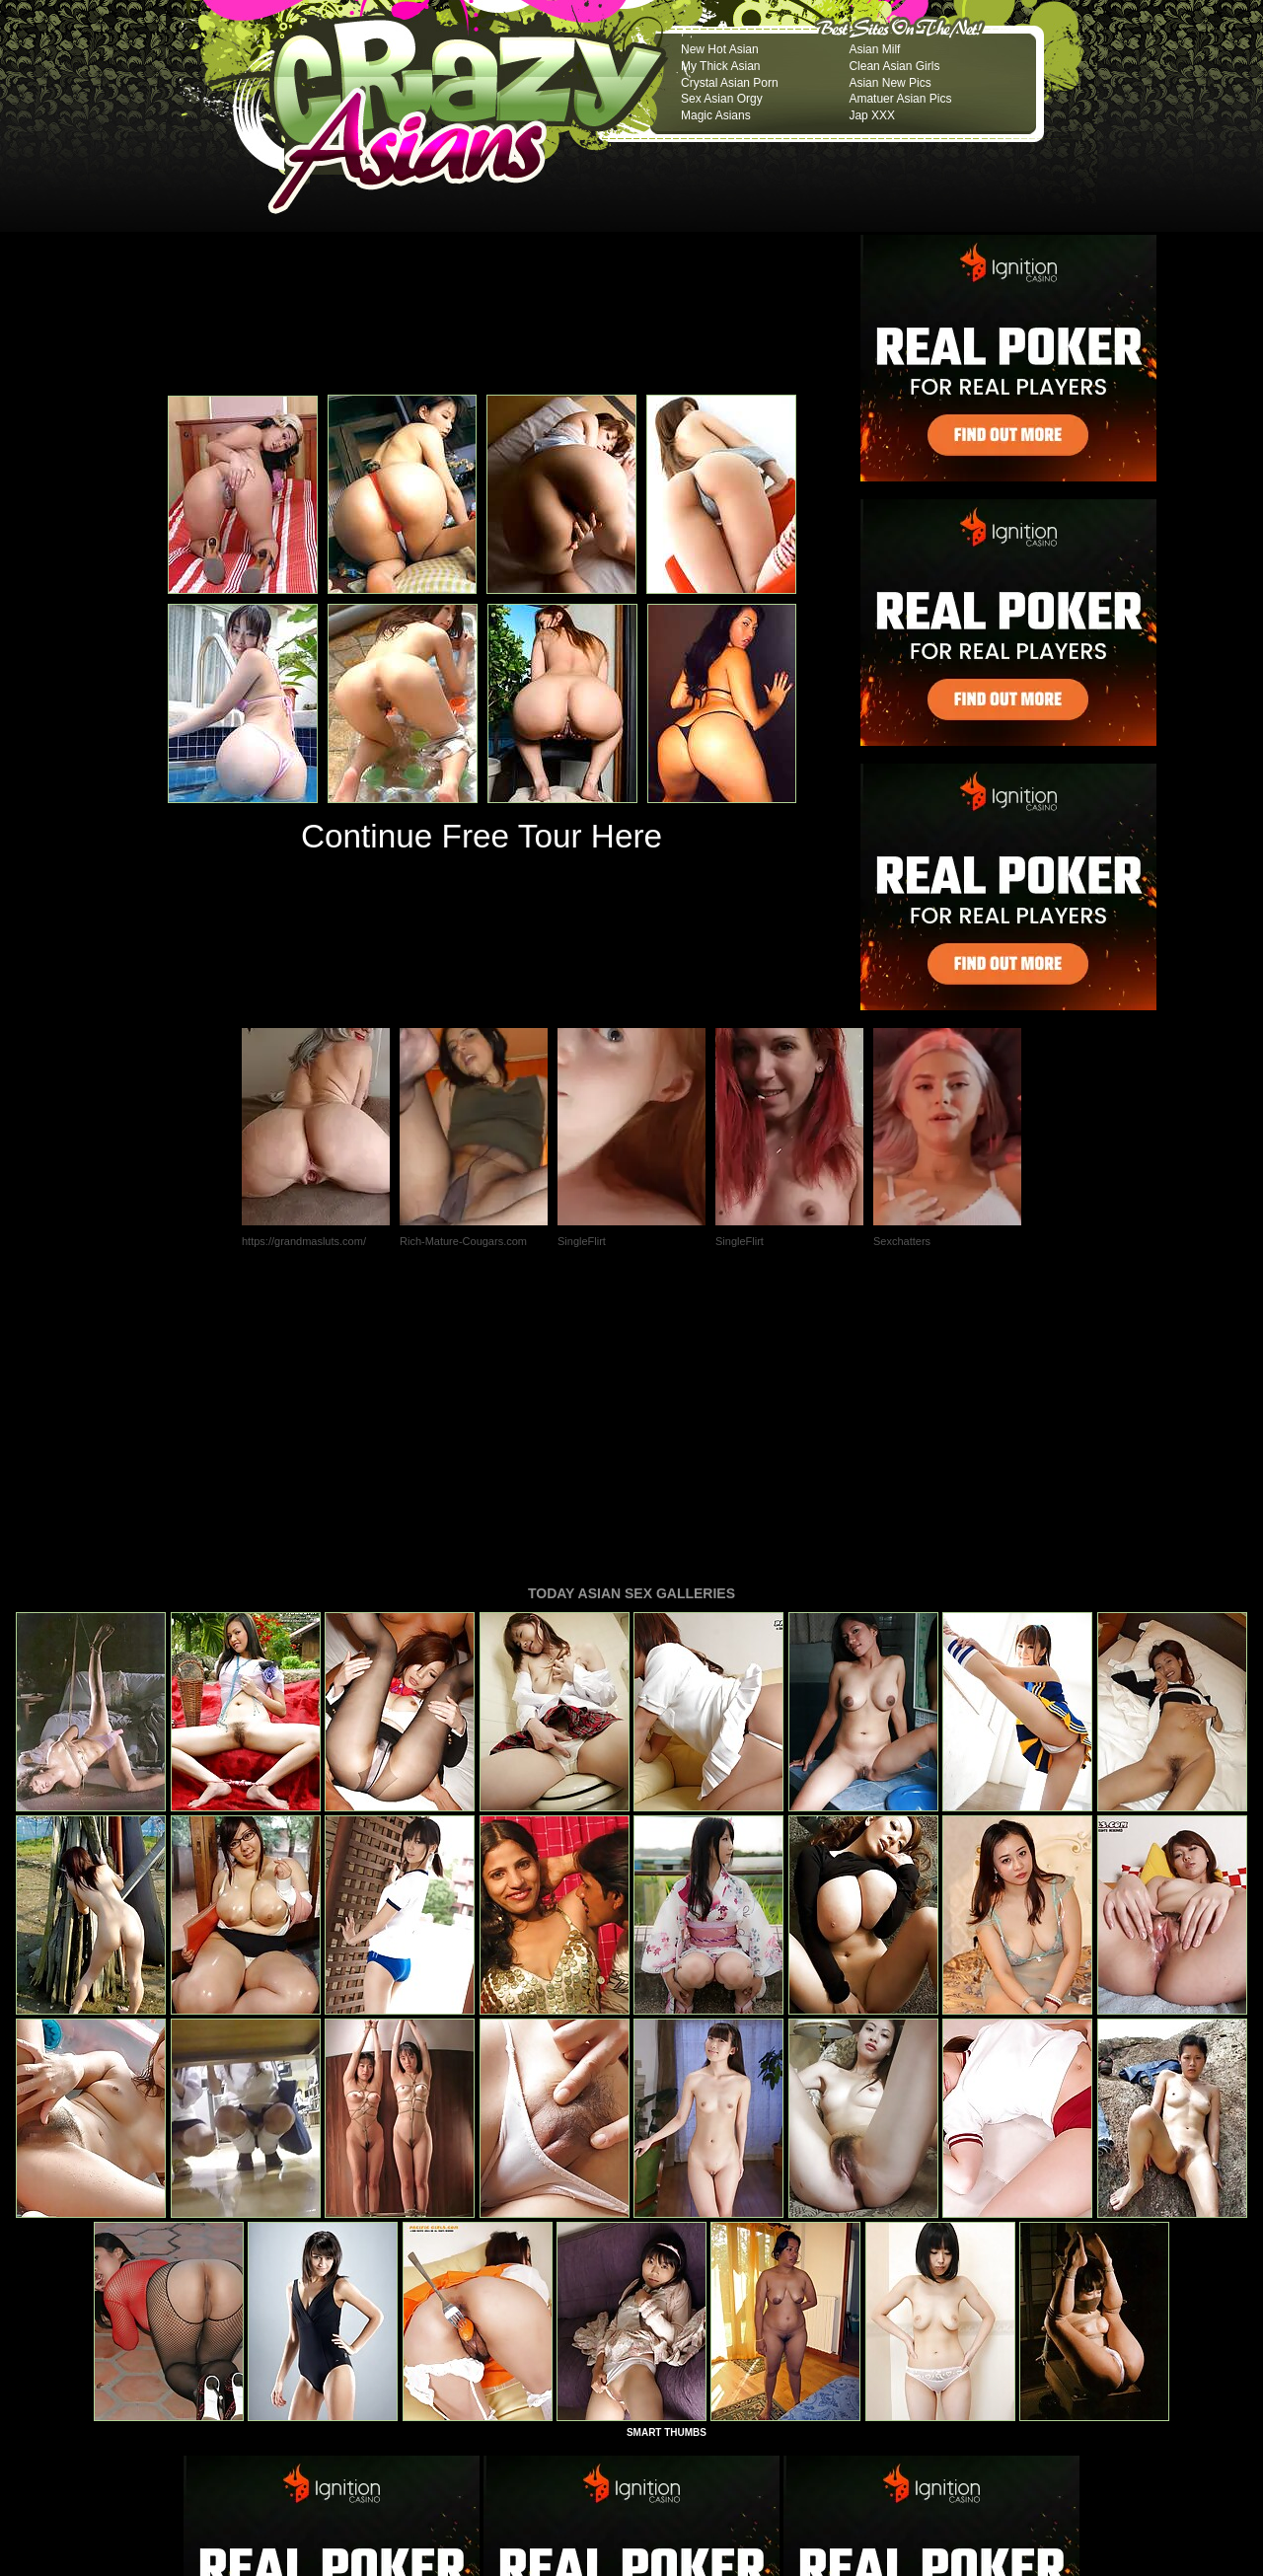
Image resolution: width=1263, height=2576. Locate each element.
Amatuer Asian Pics (900, 99)
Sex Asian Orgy (722, 99)
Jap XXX (872, 115)
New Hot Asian (720, 49)
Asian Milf (874, 49)
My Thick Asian (720, 66)
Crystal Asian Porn (730, 83)
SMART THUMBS (666, 2163)
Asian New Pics (889, 83)
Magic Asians (716, 115)
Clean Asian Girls (894, 66)
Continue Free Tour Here (481, 836)
